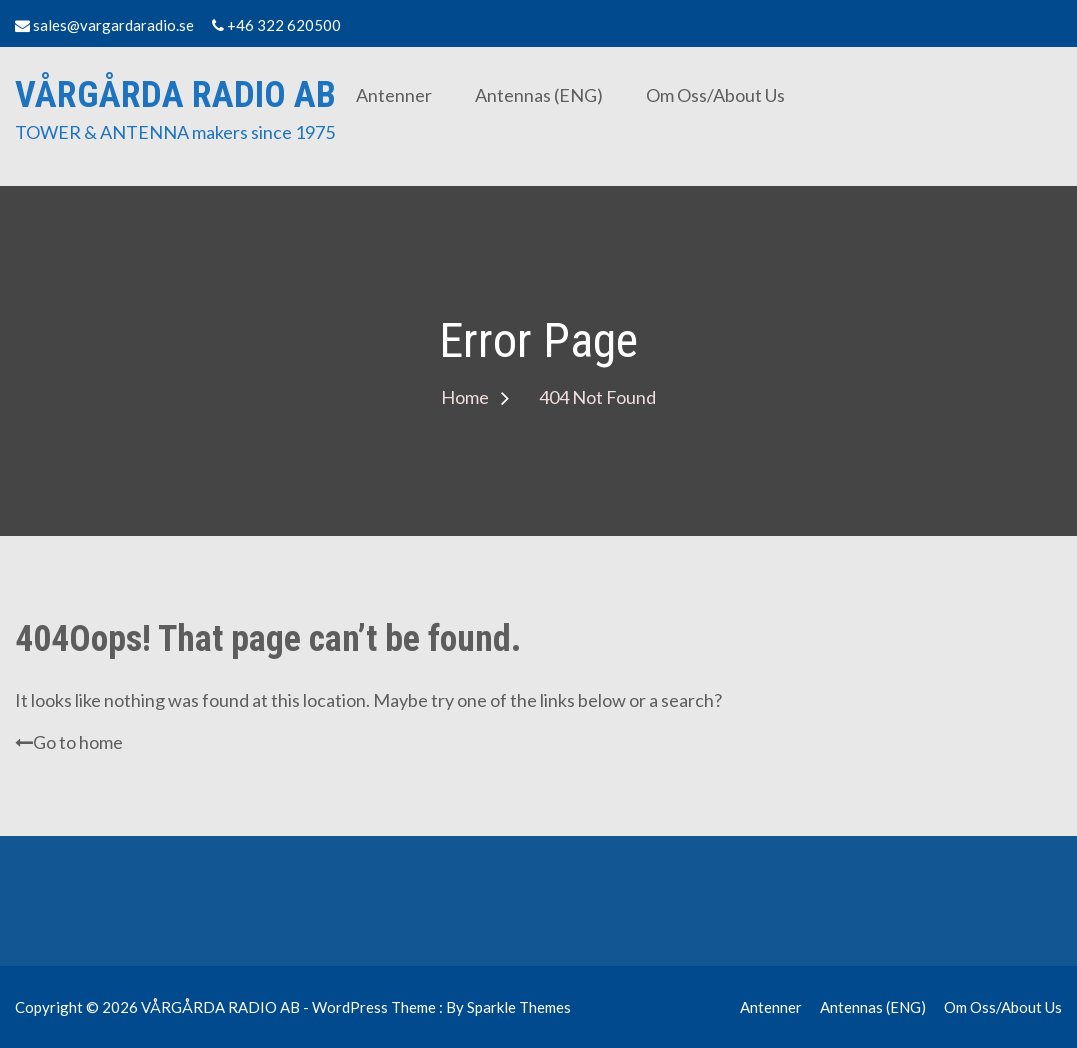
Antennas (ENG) (539, 95)
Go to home (69, 742)
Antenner (394, 95)
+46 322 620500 (276, 25)
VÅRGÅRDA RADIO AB (175, 95)
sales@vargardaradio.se (104, 25)
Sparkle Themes (519, 1007)
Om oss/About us (715, 95)
